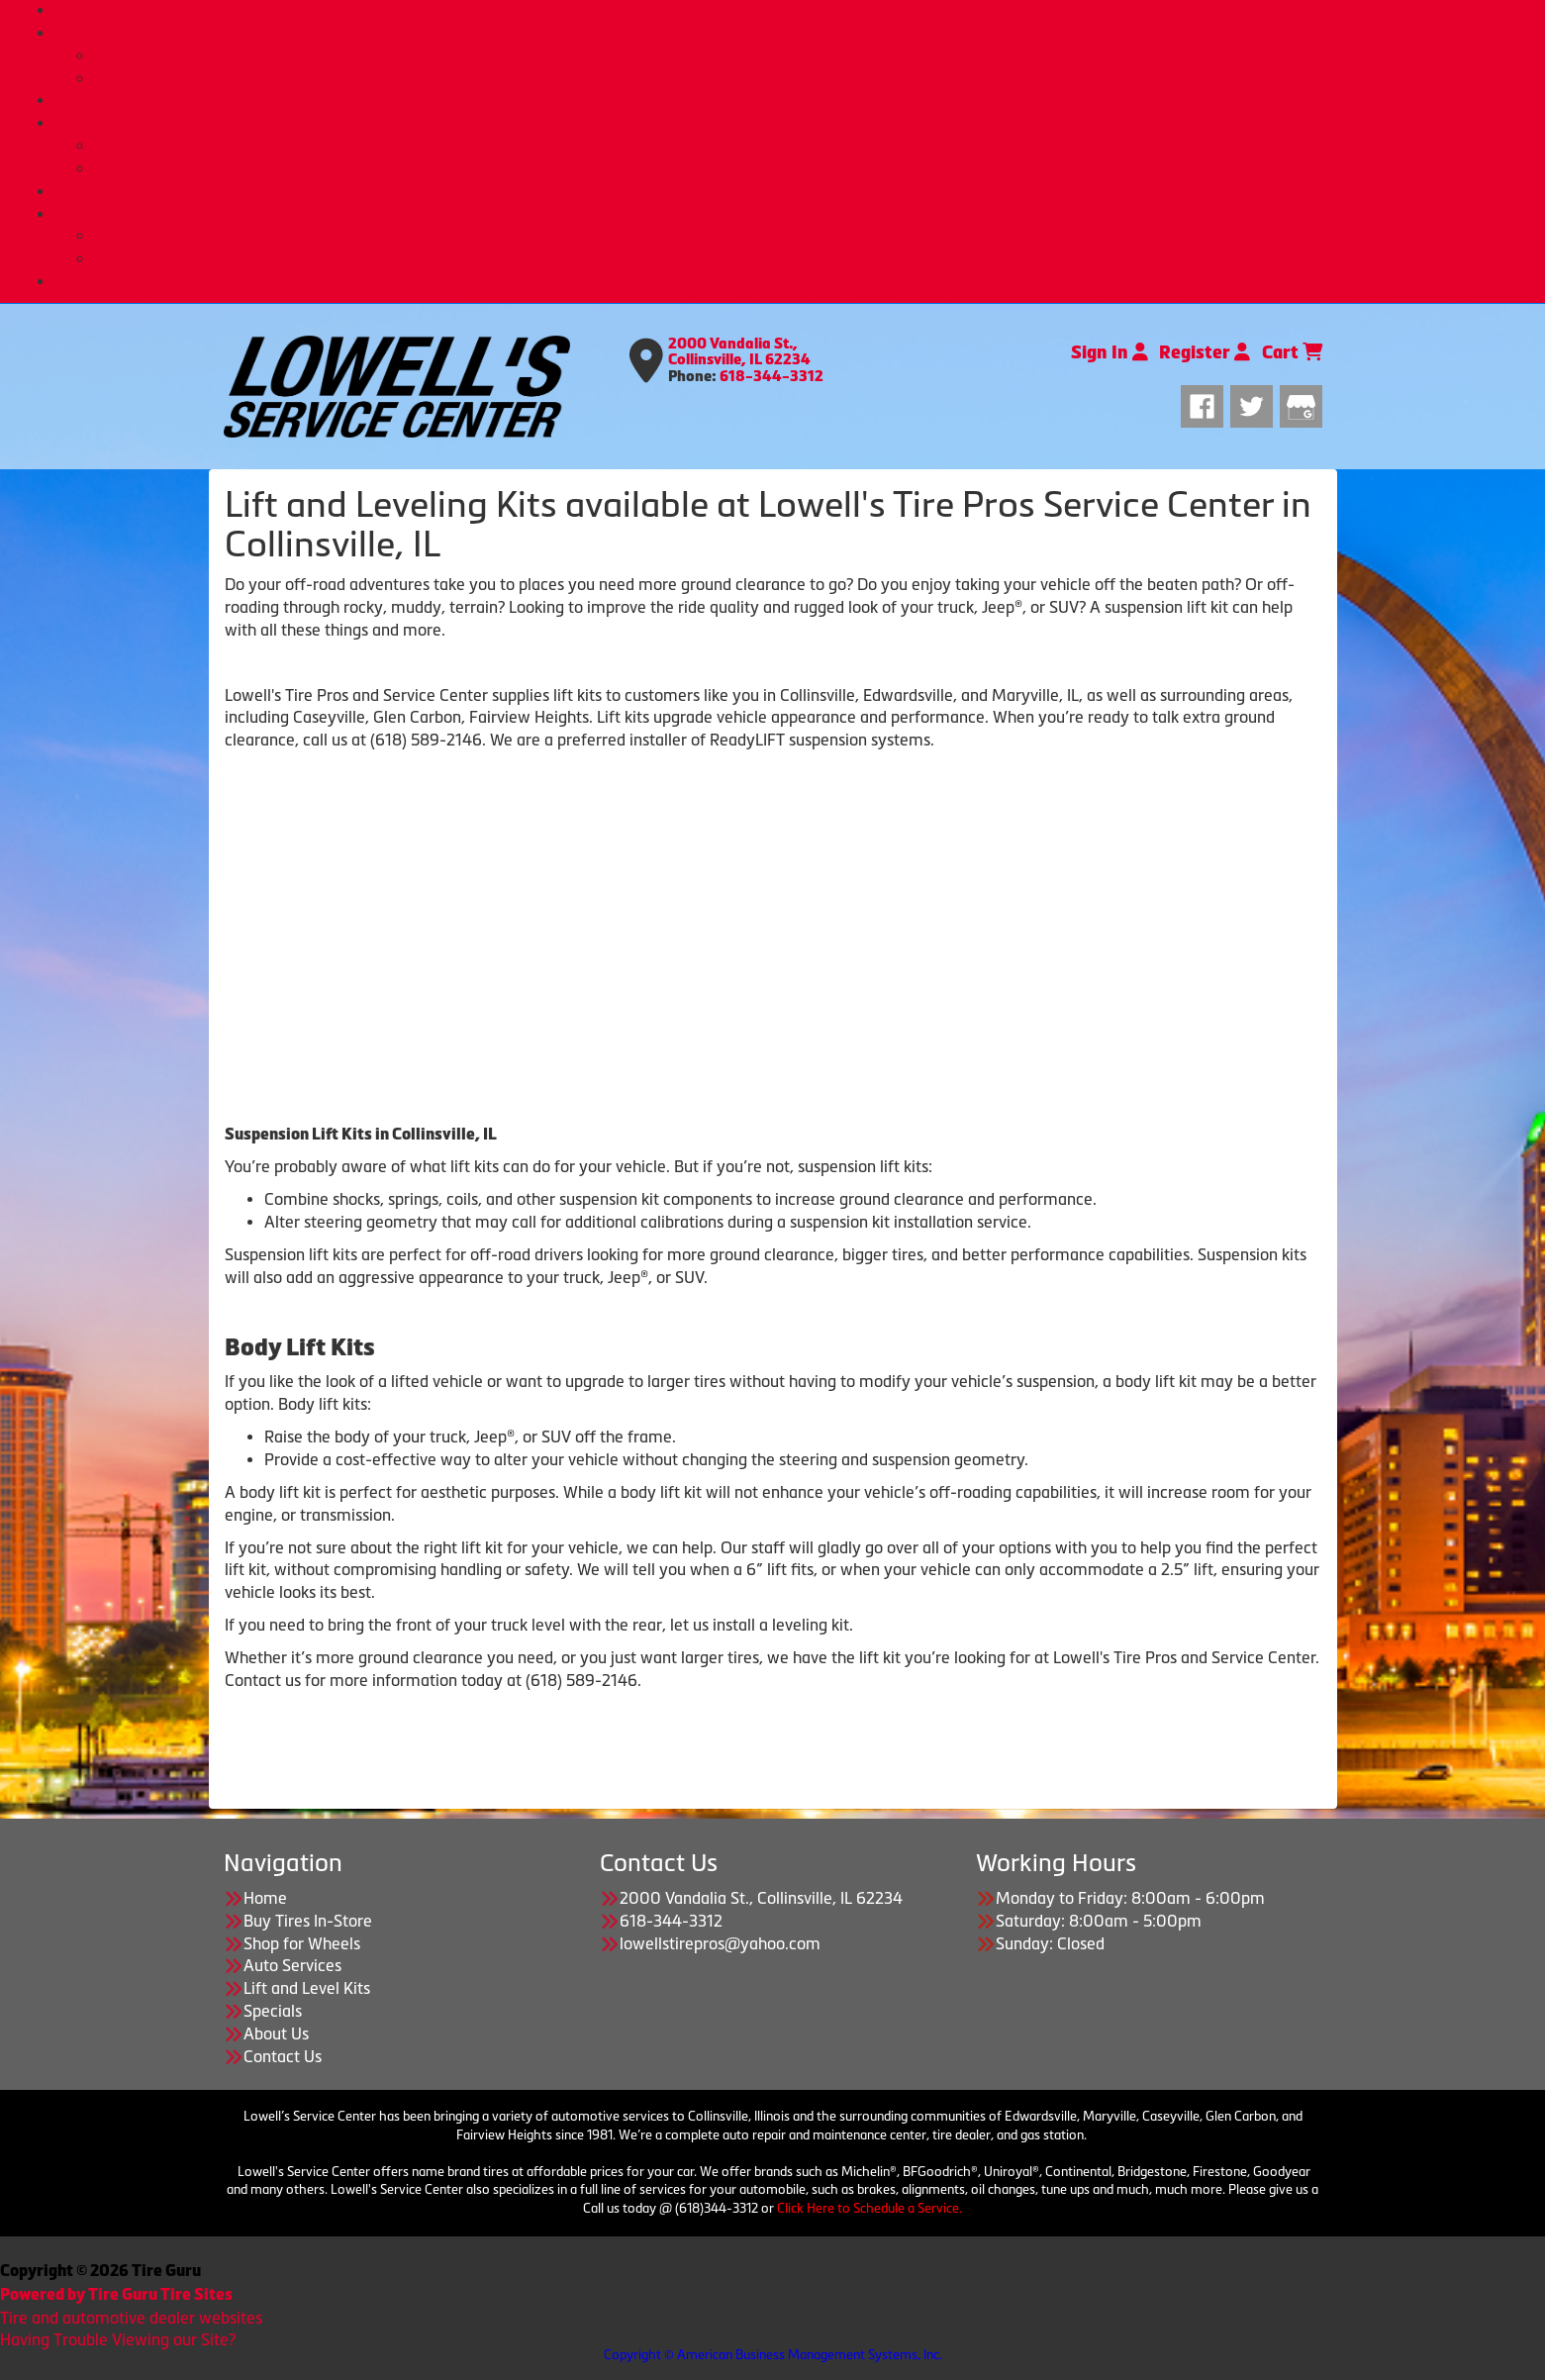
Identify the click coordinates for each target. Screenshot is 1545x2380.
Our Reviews (812, 258)
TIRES (792, 33)
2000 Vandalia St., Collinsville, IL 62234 (739, 352)
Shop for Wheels (792, 100)
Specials (272, 2011)
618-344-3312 (771, 376)
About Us (812, 236)
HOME (792, 10)
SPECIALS (792, 191)
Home (265, 1898)
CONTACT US (792, 281)
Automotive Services (812, 145)
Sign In (1109, 352)
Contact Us (282, 2056)
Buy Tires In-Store (812, 55)
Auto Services (292, 1965)
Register (1204, 352)
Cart (1292, 352)
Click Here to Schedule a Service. (869, 2208)
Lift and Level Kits (812, 168)
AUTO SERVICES (792, 123)
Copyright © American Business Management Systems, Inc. (773, 2354)
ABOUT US (792, 214)
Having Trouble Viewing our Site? (118, 2339)
